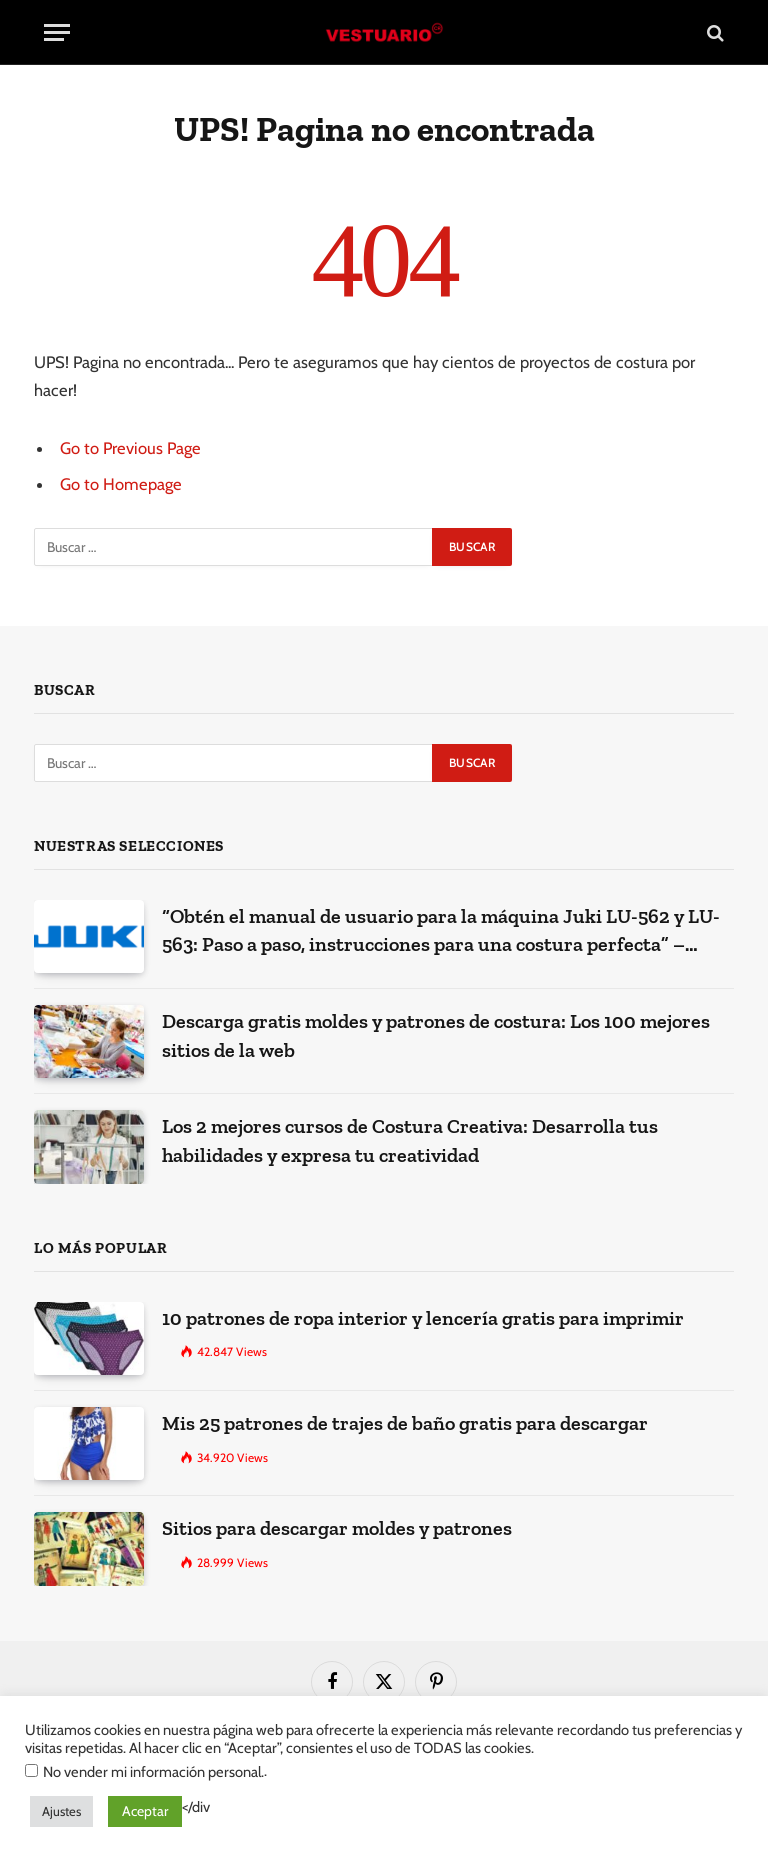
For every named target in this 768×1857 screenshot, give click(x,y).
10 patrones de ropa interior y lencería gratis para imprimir (423, 1318)
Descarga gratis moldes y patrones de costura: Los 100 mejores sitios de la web (436, 1035)
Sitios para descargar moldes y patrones (337, 1528)
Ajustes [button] (61, 1811)
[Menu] (57, 32)
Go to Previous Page (130, 448)
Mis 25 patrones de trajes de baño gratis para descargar (405, 1423)
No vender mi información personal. (153, 1772)
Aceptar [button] (145, 1811)
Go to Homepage (121, 484)
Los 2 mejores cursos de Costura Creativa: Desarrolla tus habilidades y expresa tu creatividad (410, 1140)
